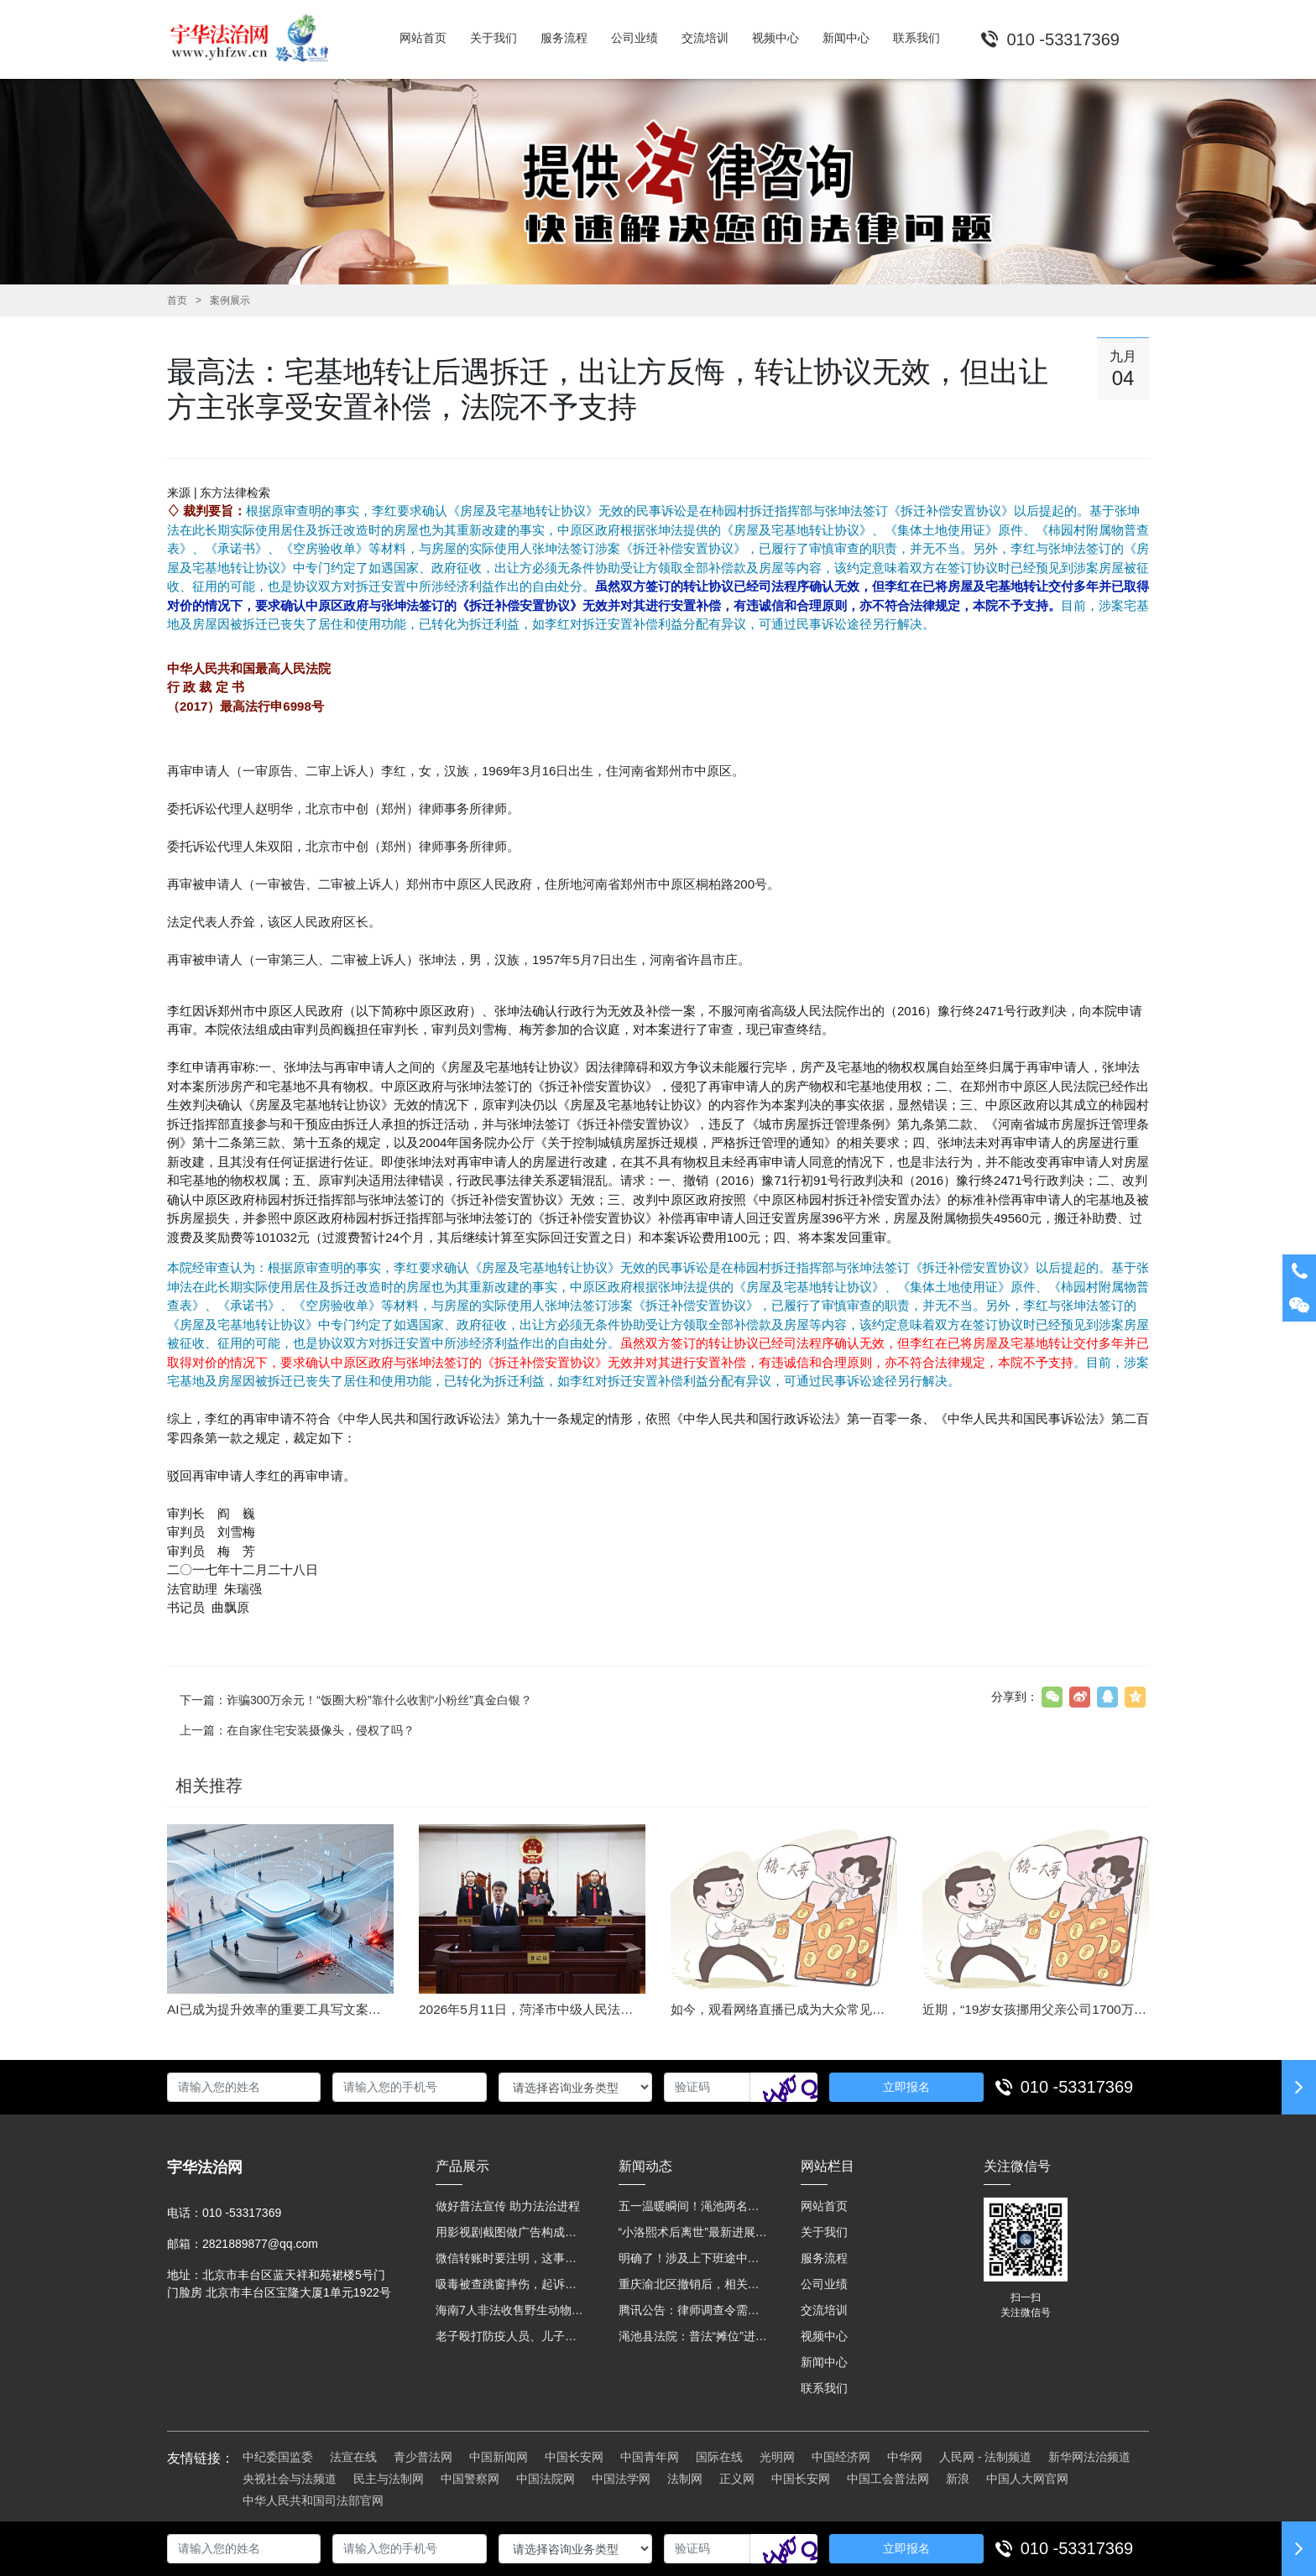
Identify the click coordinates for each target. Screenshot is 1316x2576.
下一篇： (356, 1700)
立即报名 (906, 2087)
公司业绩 (824, 2284)
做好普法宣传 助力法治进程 (508, 2206)
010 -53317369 (1077, 2087)
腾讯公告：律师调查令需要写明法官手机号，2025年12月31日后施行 (693, 2310)
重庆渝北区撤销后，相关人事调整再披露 (693, 2284)
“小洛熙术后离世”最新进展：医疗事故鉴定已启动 (693, 2232)
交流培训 (824, 2310)
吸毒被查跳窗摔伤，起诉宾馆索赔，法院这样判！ (510, 2284)
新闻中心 (824, 2362)
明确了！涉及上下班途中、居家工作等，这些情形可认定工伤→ (693, 2258)
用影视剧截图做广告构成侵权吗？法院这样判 (510, 2232)
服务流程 (824, 2258)
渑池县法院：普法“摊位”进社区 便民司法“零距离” (693, 2336)
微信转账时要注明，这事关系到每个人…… (510, 2258)
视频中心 (824, 2336)
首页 (177, 300)
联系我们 (824, 2388)
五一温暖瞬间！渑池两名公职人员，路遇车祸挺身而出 (693, 2206)
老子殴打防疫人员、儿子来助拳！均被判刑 (510, 2336)
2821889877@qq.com (260, 2243)
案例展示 (230, 300)
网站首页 (824, 2206)
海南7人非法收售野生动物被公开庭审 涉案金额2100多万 (510, 2310)
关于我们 (824, 2232)
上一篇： (297, 1730)
